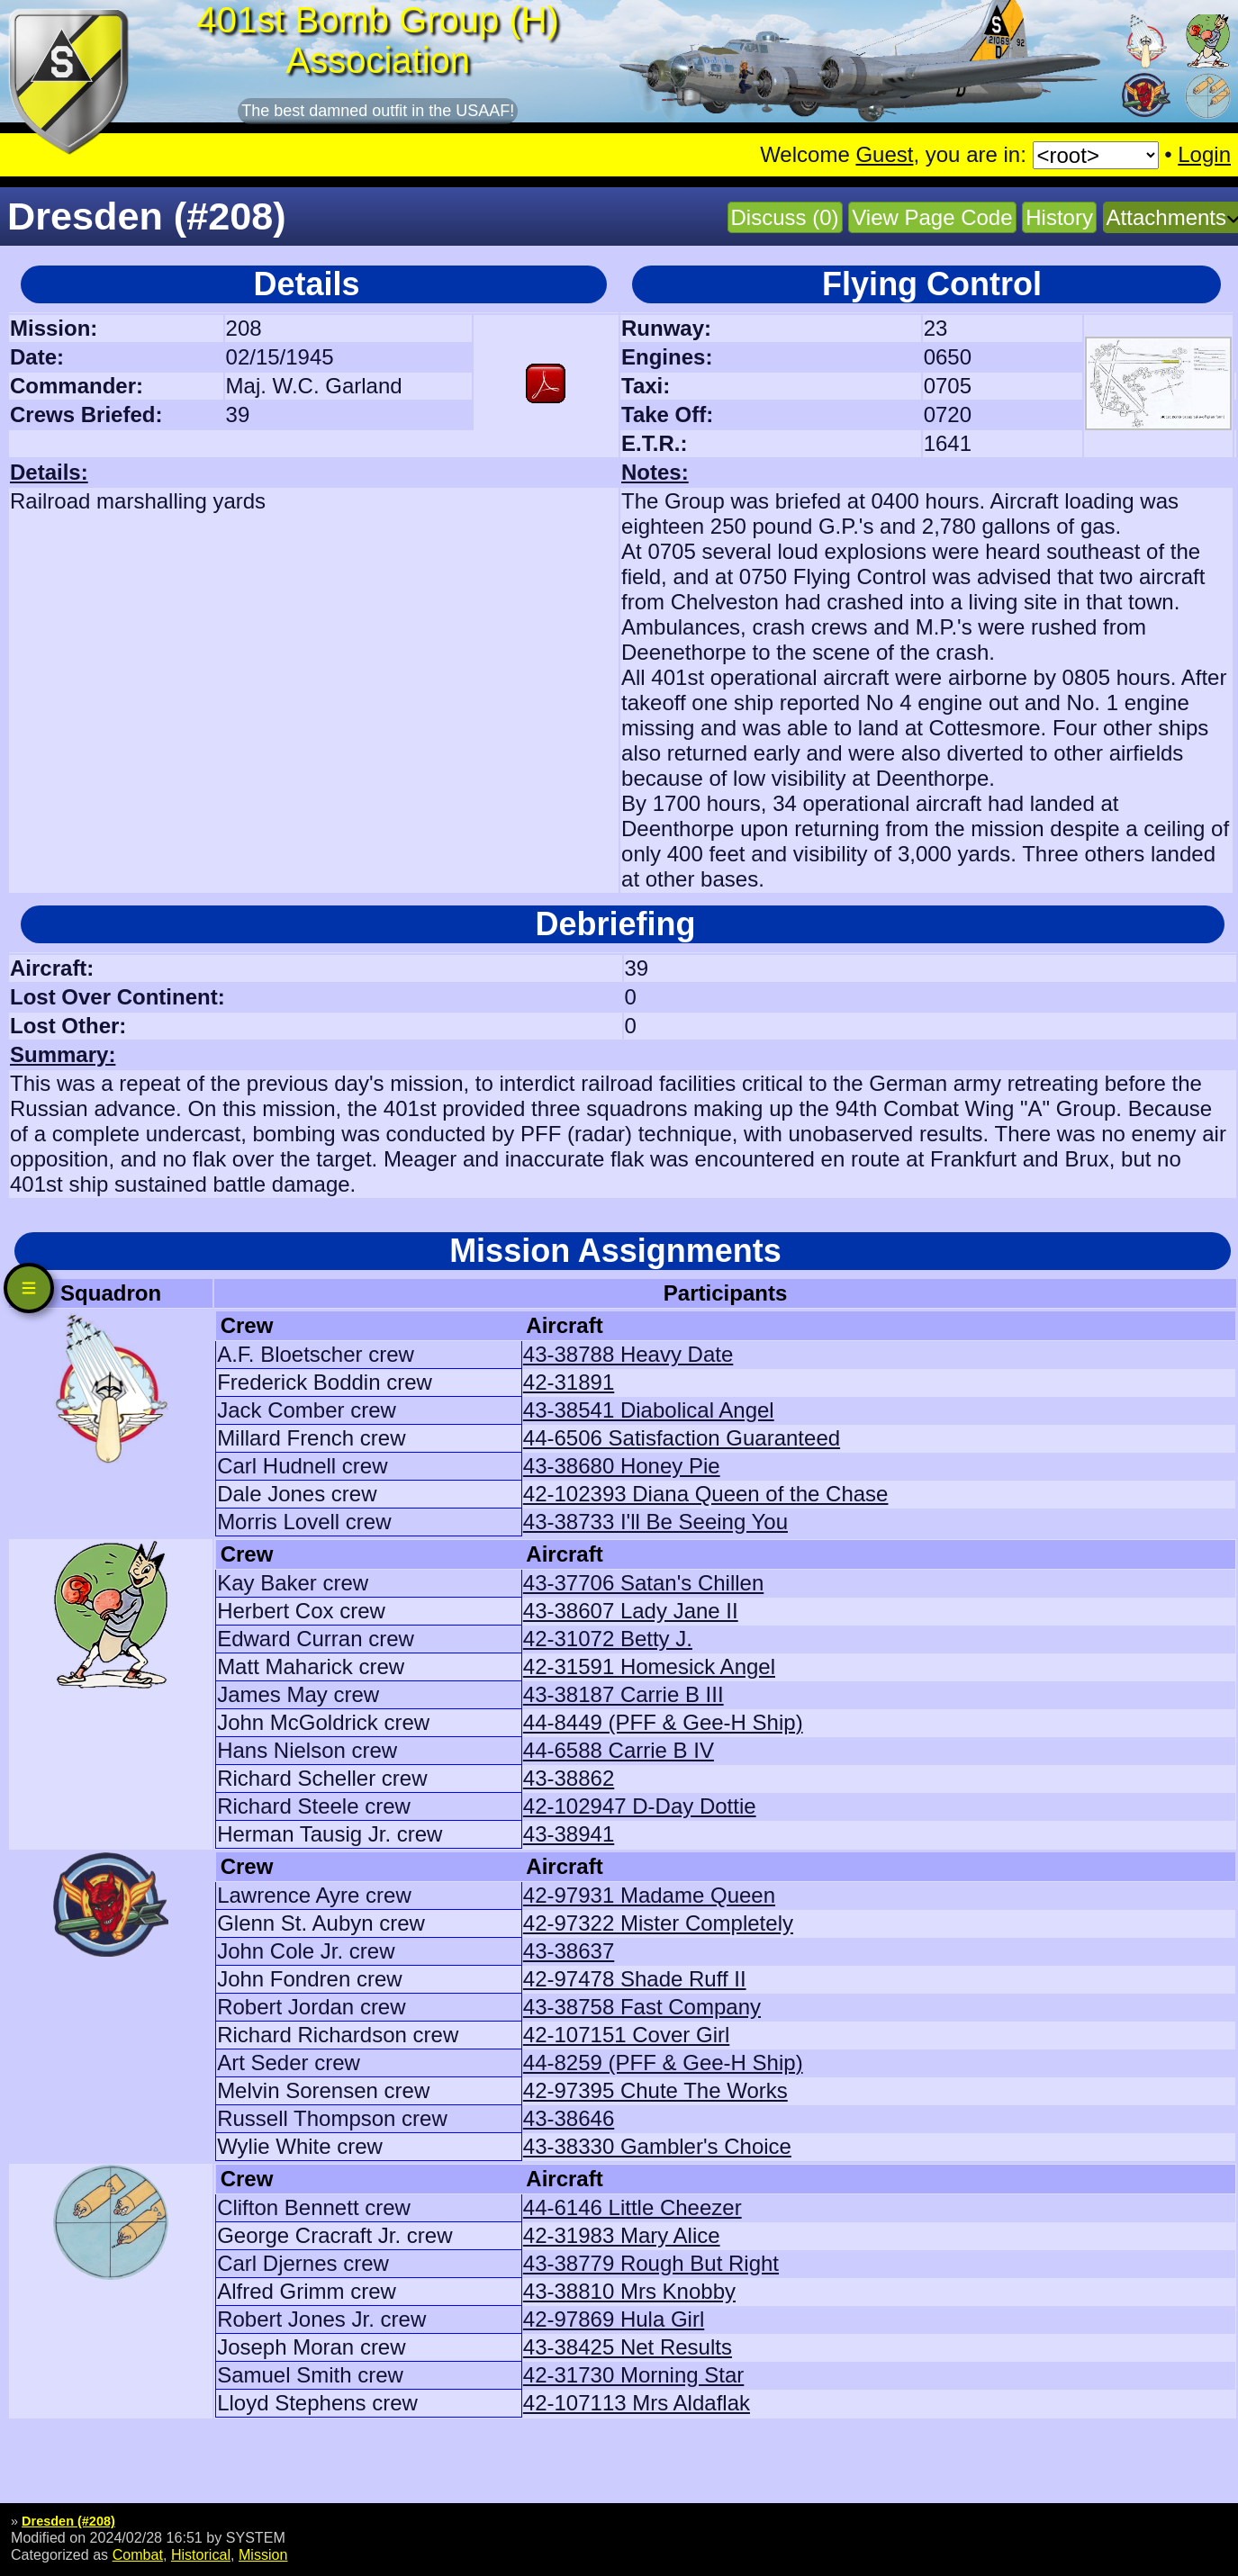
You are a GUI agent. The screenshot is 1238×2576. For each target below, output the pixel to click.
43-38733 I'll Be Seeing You (655, 1521)
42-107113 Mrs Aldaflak (636, 2403)
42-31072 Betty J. (607, 1638)
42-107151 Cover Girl (626, 2034)
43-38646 (568, 2118)
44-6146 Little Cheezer (632, 2207)
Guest (884, 154)
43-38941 (568, 1834)
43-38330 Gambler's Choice (657, 2146)
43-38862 (568, 1778)
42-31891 (568, 1382)
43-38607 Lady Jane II (630, 1611)
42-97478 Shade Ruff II (634, 1979)
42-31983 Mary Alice (621, 2235)
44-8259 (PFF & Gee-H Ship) (663, 2062)
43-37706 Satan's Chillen (643, 1583)
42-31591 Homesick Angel (649, 1666)
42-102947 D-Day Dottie (639, 1806)
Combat (138, 2554)
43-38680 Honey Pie (621, 1466)
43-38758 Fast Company (642, 2007)
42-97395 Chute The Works (655, 2090)
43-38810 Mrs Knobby (629, 2291)
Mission (263, 2554)
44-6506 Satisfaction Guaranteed (681, 1438)
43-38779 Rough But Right (651, 2263)
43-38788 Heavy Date (628, 1354)
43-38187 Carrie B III (623, 1694)
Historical (200, 2554)
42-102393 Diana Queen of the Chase (706, 1494)
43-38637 (568, 1951)
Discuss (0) (785, 217)
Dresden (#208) (68, 2521)
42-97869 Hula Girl (613, 2319)
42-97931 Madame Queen (649, 1895)
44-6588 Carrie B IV (618, 1750)
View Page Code (932, 217)
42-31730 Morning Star (633, 2375)
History (1059, 217)
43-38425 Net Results (627, 2347)
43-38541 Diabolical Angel (648, 1410)
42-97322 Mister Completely (658, 1923)
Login (1204, 154)
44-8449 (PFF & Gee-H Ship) (663, 1722)
